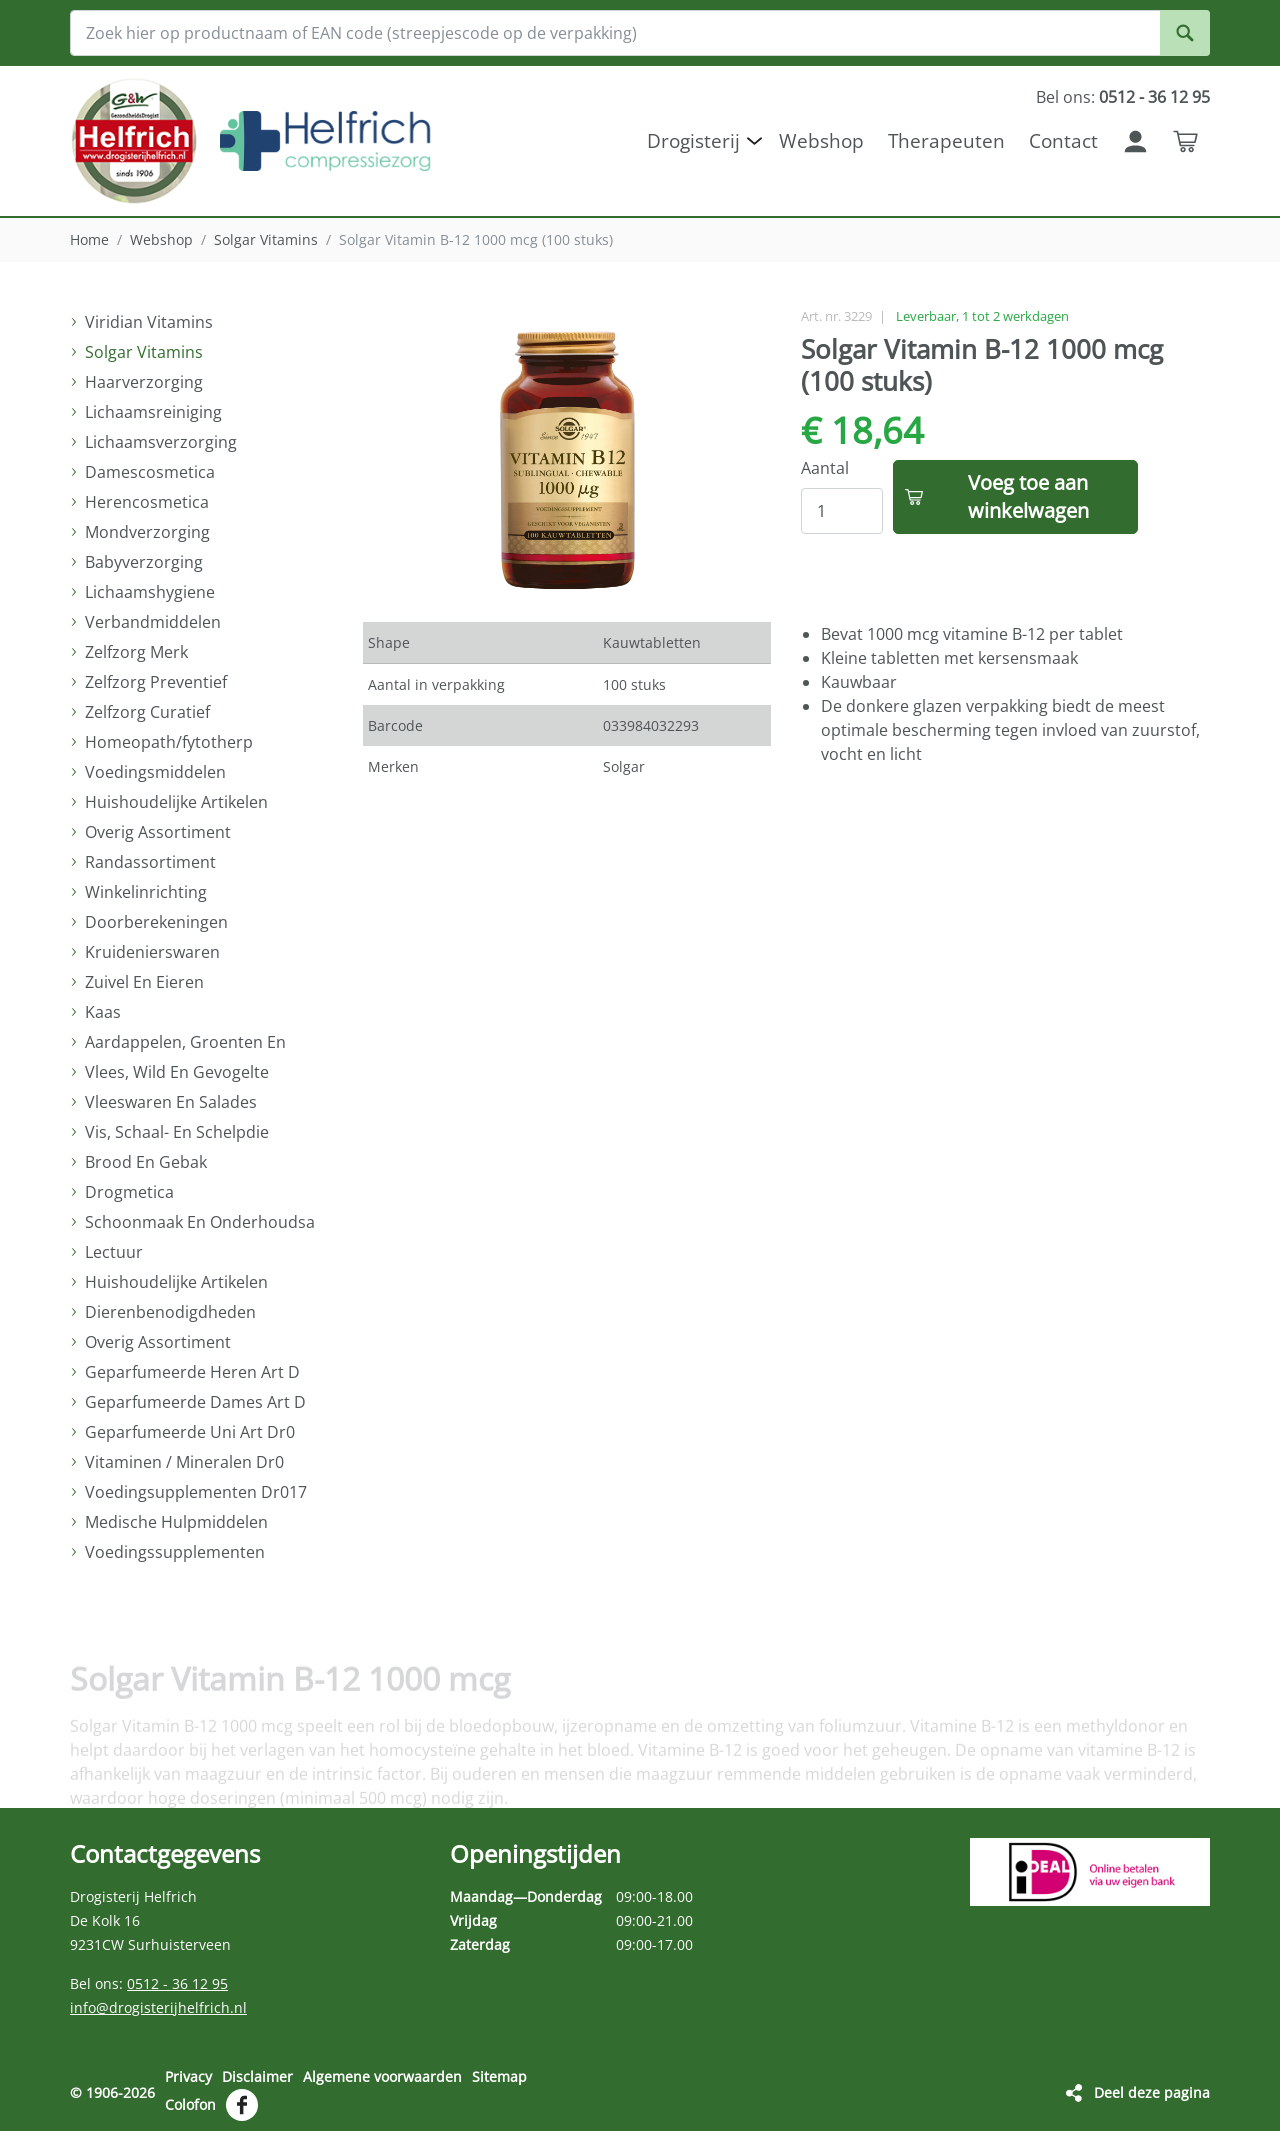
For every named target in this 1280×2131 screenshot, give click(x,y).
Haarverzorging (144, 382)
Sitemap (499, 2076)
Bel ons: (1123, 97)
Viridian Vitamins (149, 322)
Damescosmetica (150, 472)
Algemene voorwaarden (382, 2076)
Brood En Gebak (146, 1162)
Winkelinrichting (146, 892)
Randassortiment (150, 862)
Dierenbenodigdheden (170, 1312)
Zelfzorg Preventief (156, 682)
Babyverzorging (144, 562)
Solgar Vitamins (266, 239)
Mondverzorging (147, 532)
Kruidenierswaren (152, 952)
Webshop (161, 239)
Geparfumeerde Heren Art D (192, 1372)
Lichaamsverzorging (161, 442)
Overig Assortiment (158, 832)
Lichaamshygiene (150, 592)
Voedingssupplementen (175, 1552)
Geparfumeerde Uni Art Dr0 (190, 1432)
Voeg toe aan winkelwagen (1028, 496)
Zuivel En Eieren (144, 982)
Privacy (188, 2076)
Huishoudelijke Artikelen (176, 802)
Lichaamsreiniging (153, 412)
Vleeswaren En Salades (171, 1102)
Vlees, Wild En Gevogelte (177, 1072)
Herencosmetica (147, 502)
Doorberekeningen (156, 922)
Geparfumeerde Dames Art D (195, 1402)
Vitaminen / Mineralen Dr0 (184, 1462)
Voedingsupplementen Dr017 (196, 1492)
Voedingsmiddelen (155, 772)
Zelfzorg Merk (136, 652)
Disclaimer (257, 2076)
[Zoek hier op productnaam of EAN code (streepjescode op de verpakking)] (640, 33)
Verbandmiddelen (153, 622)
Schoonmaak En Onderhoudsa (200, 1222)
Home (89, 239)
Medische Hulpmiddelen (176, 1522)
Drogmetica (129, 1192)
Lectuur (114, 1252)
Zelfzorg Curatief (147, 712)
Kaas (103, 1012)
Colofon (190, 2104)
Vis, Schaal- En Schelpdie (177, 1132)
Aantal (825, 468)
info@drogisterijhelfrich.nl (158, 2007)
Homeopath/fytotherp (169, 742)
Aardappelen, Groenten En (185, 1042)
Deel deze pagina (1152, 2092)
